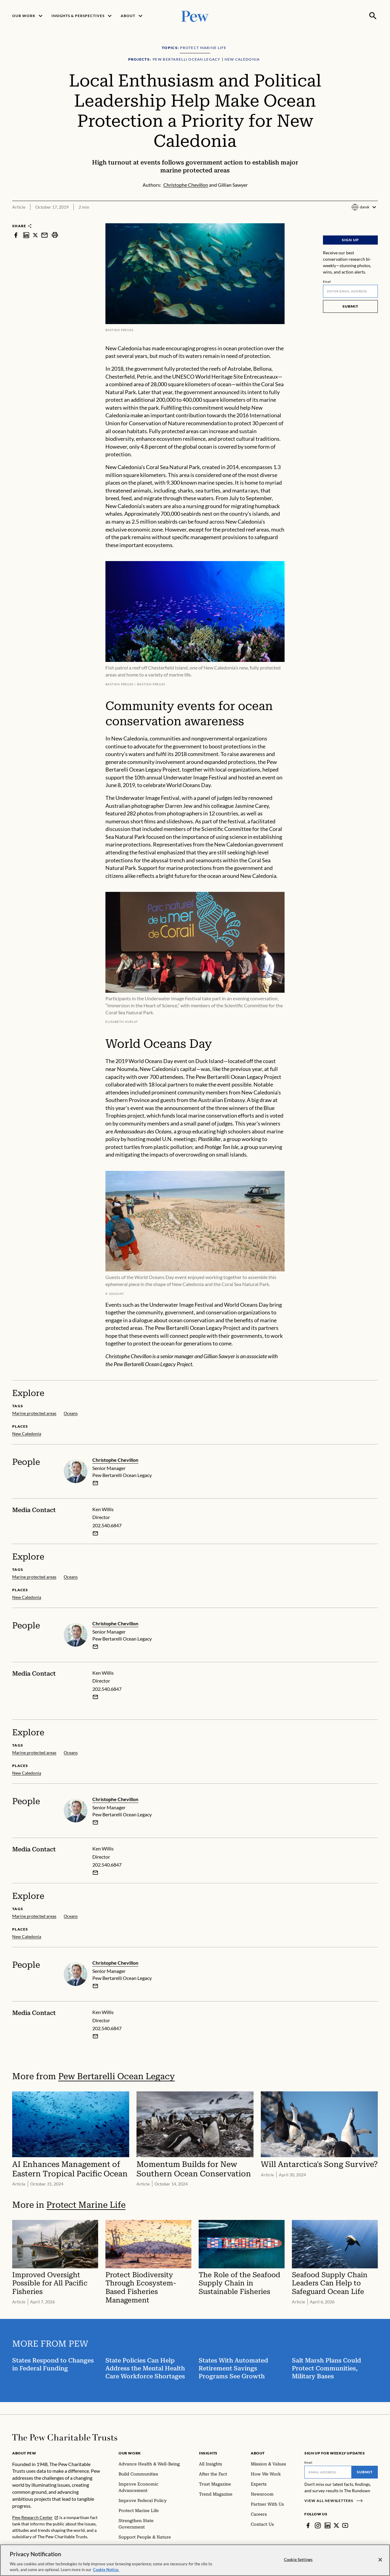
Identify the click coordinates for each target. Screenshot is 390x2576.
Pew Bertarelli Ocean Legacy (116, 2076)
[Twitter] (336, 2525)
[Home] (64, 2437)
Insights (208, 2453)
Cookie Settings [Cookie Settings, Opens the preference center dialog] (298, 2559)
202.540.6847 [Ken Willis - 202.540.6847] (107, 1525)
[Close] (380, 2560)
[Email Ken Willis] (95, 1533)
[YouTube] (345, 2525)
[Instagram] (317, 2525)
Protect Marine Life (86, 2205)
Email (327, 281)
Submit (350, 306)
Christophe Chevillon (115, 1460)
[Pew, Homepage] (195, 15)
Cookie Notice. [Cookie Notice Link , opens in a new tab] (106, 2569)
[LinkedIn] (327, 2525)
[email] (95, 1483)
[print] (54, 235)
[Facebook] (308, 2525)
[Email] (350, 291)
